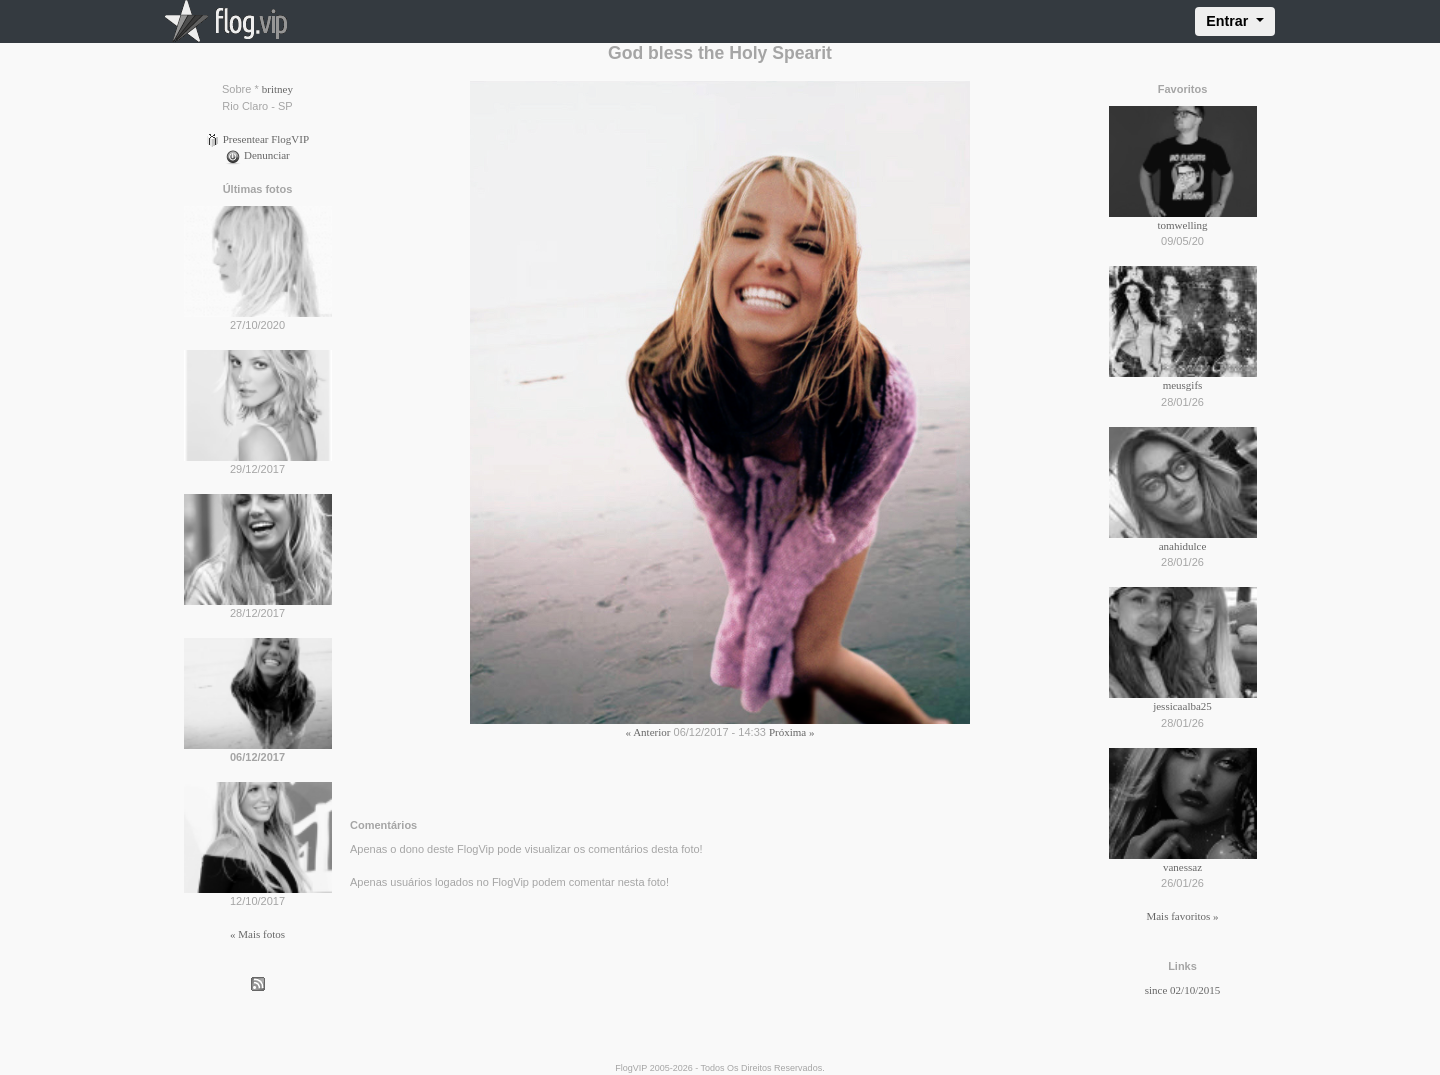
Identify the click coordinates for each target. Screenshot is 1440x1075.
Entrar (1229, 21)
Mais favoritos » (1182, 916)
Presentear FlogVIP (257, 139)
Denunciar (257, 155)
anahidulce (1183, 546)
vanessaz (1182, 867)
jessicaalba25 (1182, 706)
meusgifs (1183, 385)
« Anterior (648, 732)
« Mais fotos (257, 934)
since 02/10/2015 (1182, 990)
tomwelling (1182, 225)
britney (277, 89)
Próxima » (792, 732)
